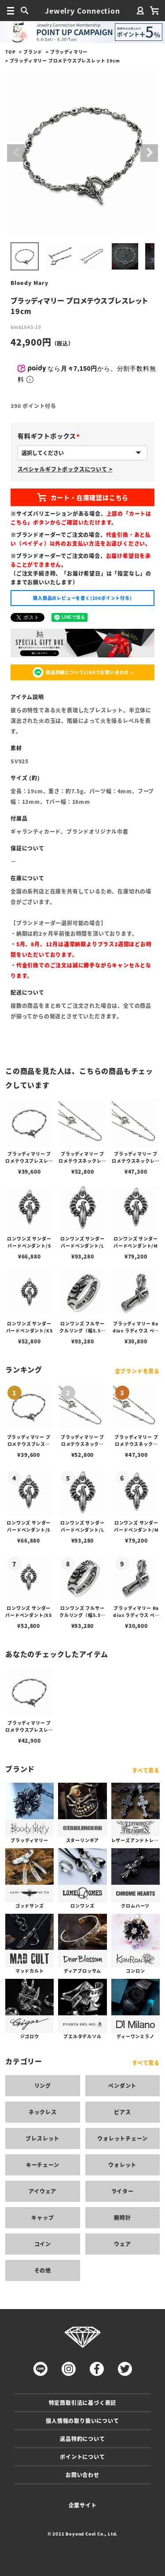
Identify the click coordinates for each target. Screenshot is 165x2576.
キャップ (42, 2217)
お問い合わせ (82, 2474)
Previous (16, 153)
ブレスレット (42, 2138)
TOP (10, 51)
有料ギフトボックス (50, 435)
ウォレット (122, 2164)
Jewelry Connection (82, 10)
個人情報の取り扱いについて (82, 2420)
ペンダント (122, 2085)
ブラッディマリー (69, 51)
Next (149, 153)
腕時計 (122, 2217)
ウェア (122, 2244)
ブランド (32, 51)
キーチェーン (42, 2164)
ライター (122, 2191)
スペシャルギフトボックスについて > (65, 469)
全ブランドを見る (137, 1371)
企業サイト (83, 2505)
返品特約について (82, 2438)
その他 (42, 2270)
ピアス (122, 2112)
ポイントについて (82, 2456)
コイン (42, 2244)
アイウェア (42, 2191)
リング (42, 2085)
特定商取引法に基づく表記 (83, 2402)
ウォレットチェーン (122, 2138)
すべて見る (146, 1770)
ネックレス (43, 2112)
